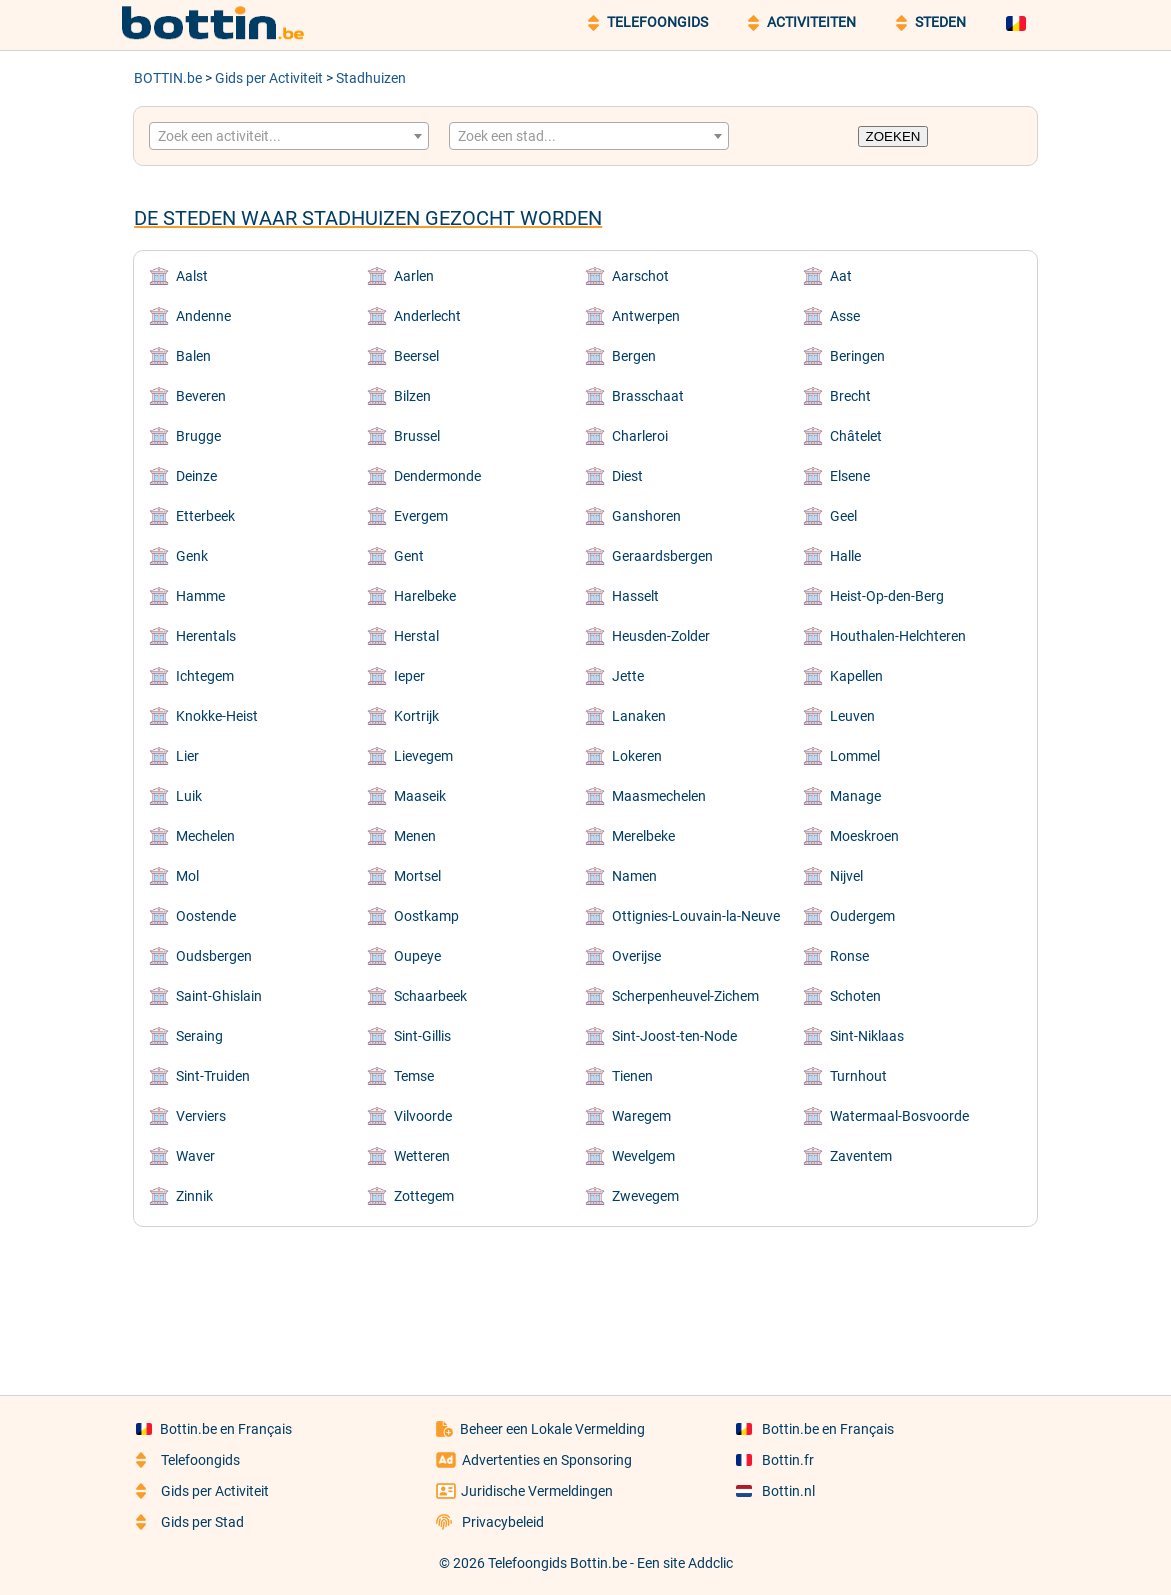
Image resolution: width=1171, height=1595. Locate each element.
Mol (187, 876)
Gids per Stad (190, 1522)
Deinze (196, 476)
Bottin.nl (775, 1491)
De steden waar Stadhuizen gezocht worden (368, 218)
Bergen (634, 356)
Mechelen (205, 836)
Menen (415, 836)
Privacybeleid (490, 1522)
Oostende (206, 916)
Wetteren (422, 1156)
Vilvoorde (423, 1116)
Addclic (710, 1563)
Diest (627, 476)
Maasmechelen (659, 796)
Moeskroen (864, 836)
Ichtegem (205, 676)
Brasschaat (648, 396)
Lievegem (423, 756)
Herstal (416, 636)
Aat (841, 276)
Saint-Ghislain (219, 996)
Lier (187, 756)
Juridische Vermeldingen (524, 1491)
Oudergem (862, 916)
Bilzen (412, 396)
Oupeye (417, 956)
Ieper (409, 676)
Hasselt (635, 596)
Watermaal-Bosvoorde (899, 1116)
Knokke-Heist (217, 716)
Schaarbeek (430, 996)
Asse (845, 316)
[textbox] (289, 136)
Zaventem (861, 1156)
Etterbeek (205, 516)
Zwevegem (645, 1196)
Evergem (421, 516)
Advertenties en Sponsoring (534, 1460)
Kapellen (856, 676)
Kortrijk (416, 716)
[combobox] (289, 136)
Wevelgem (643, 1156)
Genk (192, 556)
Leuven (852, 716)
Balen (193, 356)
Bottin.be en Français (214, 1429)
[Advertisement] (586, 1297)
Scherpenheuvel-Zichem (685, 996)
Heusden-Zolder (661, 636)
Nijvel (846, 876)
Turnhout (858, 1076)
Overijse (636, 956)
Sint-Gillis (422, 1036)
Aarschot (640, 276)
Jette (628, 676)
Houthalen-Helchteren (898, 636)
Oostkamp (426, 916)
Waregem (641, 1116)
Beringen (857, 356)
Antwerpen (646, 316)
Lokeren (637, 756)
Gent (409, 556)
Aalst (192, 276)
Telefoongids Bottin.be (557, 1563)
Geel (843, 516)
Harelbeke (425, 596)
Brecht (850, 396)
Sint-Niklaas (867, 1036)
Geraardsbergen (662, 556)
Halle (845, 556)
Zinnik (194, 1196)
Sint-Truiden (213, 1076)
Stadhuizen (371, 78)
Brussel (417, 436)
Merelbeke (643, 836)
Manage (855, 796)
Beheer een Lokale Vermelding (541, 1429)
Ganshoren (646, 516)
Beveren (201, 396)
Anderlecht (427, 316)
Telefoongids (188, 1460)
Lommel (855, 756)
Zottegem (424, 1196)
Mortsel (417, 876)
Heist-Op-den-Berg (887, 596)
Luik (189, 796)
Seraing (199, 1036)
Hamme (200, 596)
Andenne (203, 316)
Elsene (850, 476)
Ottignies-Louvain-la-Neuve (696, 916)
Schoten (855, 996)
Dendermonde (437, 476)
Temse (414, 1076)
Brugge (198, 436)
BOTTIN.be (168, 78)
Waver (195, 1156)
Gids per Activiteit (269, 78)
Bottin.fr (775, 1460)
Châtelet (856, 436)
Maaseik (420, 796)
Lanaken (639, 716)
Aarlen (414, 276)
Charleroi (640, 436)
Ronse (849, 956)
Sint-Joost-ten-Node (674, 1036)
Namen (634, 876)
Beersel (416, 356)
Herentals (206, 636)
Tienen (632, 1076)
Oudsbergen (214, 956)
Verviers (201, 1116)
